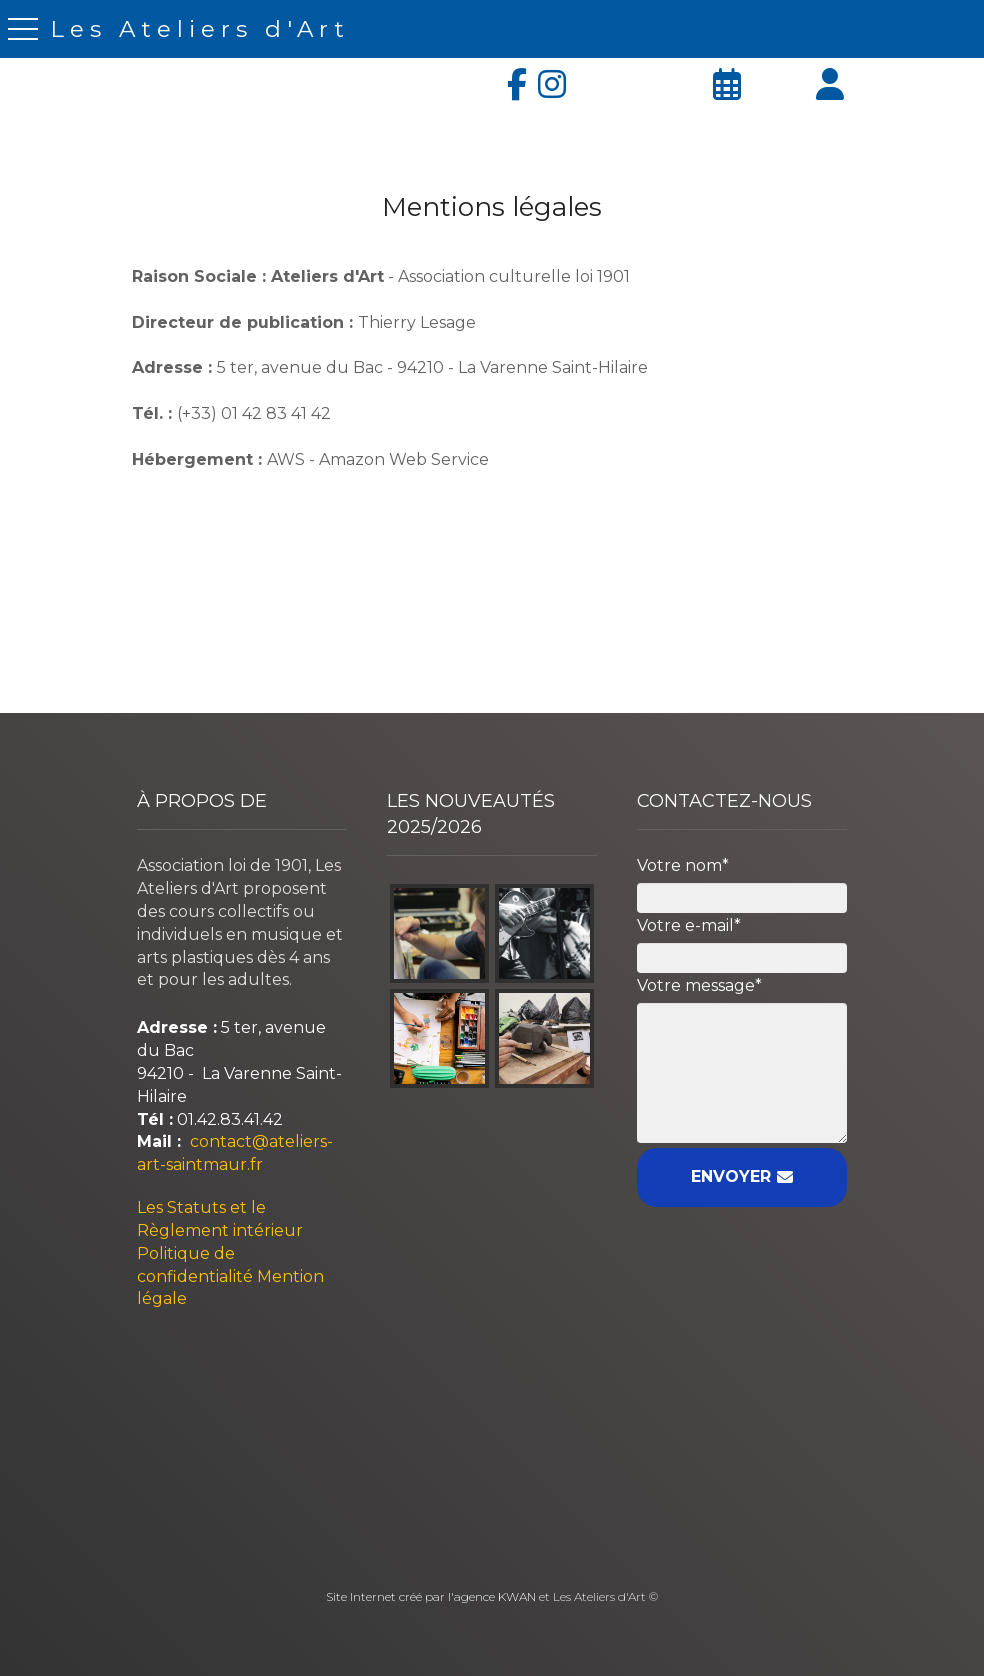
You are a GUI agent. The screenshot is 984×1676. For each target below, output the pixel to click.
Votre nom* (683, 865)
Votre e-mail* (689, 925)
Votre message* (699, 985)
